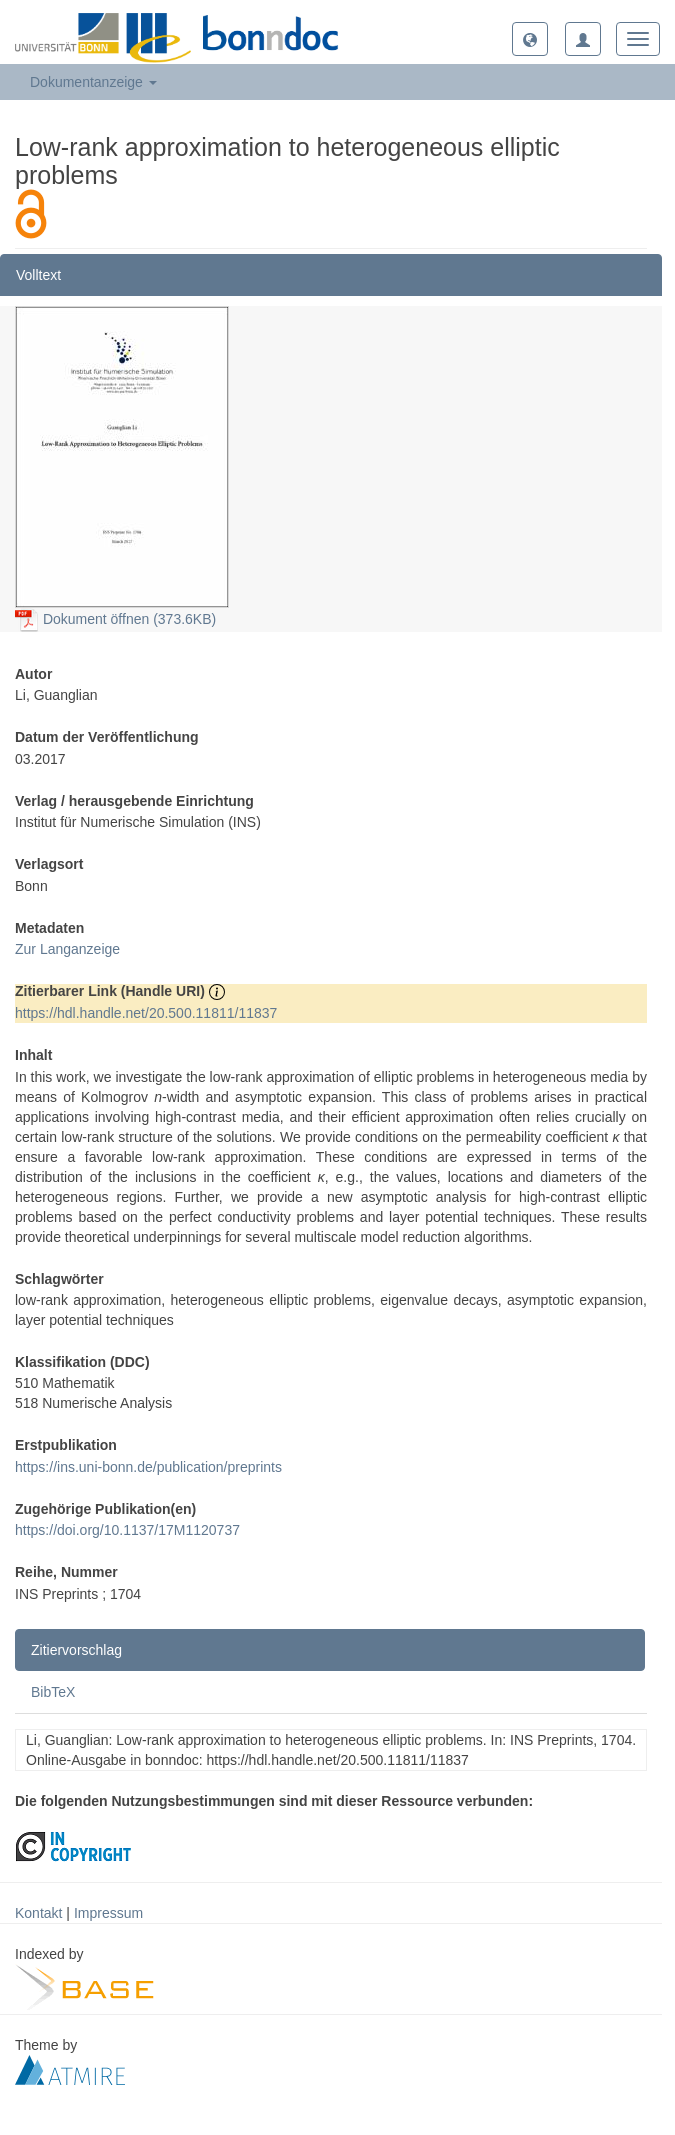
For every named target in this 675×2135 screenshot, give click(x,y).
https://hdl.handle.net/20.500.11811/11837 (146, 1013)
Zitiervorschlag (76, 1650)
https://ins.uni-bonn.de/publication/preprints (148, 1467)
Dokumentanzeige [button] (93, 82)
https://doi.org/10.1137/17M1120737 (127, 1530)
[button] (530, 39)
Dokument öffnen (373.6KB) (115, 619)
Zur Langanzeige (67, 949)
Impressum (108, 1913)
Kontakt (38, 1913)
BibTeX (53, 1692)
